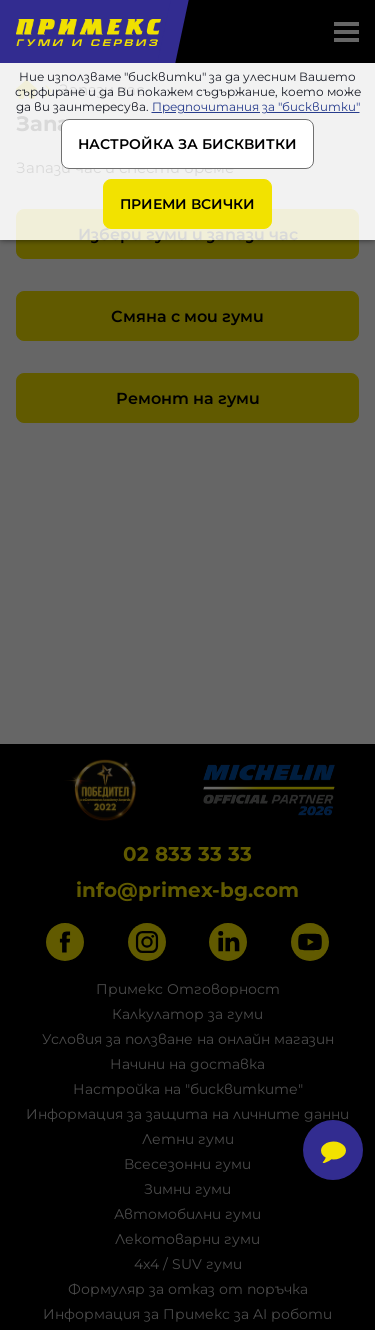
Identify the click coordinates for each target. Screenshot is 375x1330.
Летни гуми (188, 1139)
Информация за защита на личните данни (187, 1114)
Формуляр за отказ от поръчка (188, 1289)
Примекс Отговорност (188, 989)
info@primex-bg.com (187, 890)
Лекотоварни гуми (187, 1239)
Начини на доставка (187, 1064)
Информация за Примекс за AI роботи (187, 1314)
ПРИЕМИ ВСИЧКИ (187, 204)
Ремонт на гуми (188, 398)
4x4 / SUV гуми (188, 1264)
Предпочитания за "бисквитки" (256, 106)
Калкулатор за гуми (187, 1014)
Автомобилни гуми (187, 1214)
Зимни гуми (187, 1189)
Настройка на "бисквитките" (188, 1089)
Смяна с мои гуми (187, 316)
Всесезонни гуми (187, 1164)
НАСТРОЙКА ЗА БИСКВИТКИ (187, 144)
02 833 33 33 (187, 854)
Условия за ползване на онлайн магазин (188, 1039)
